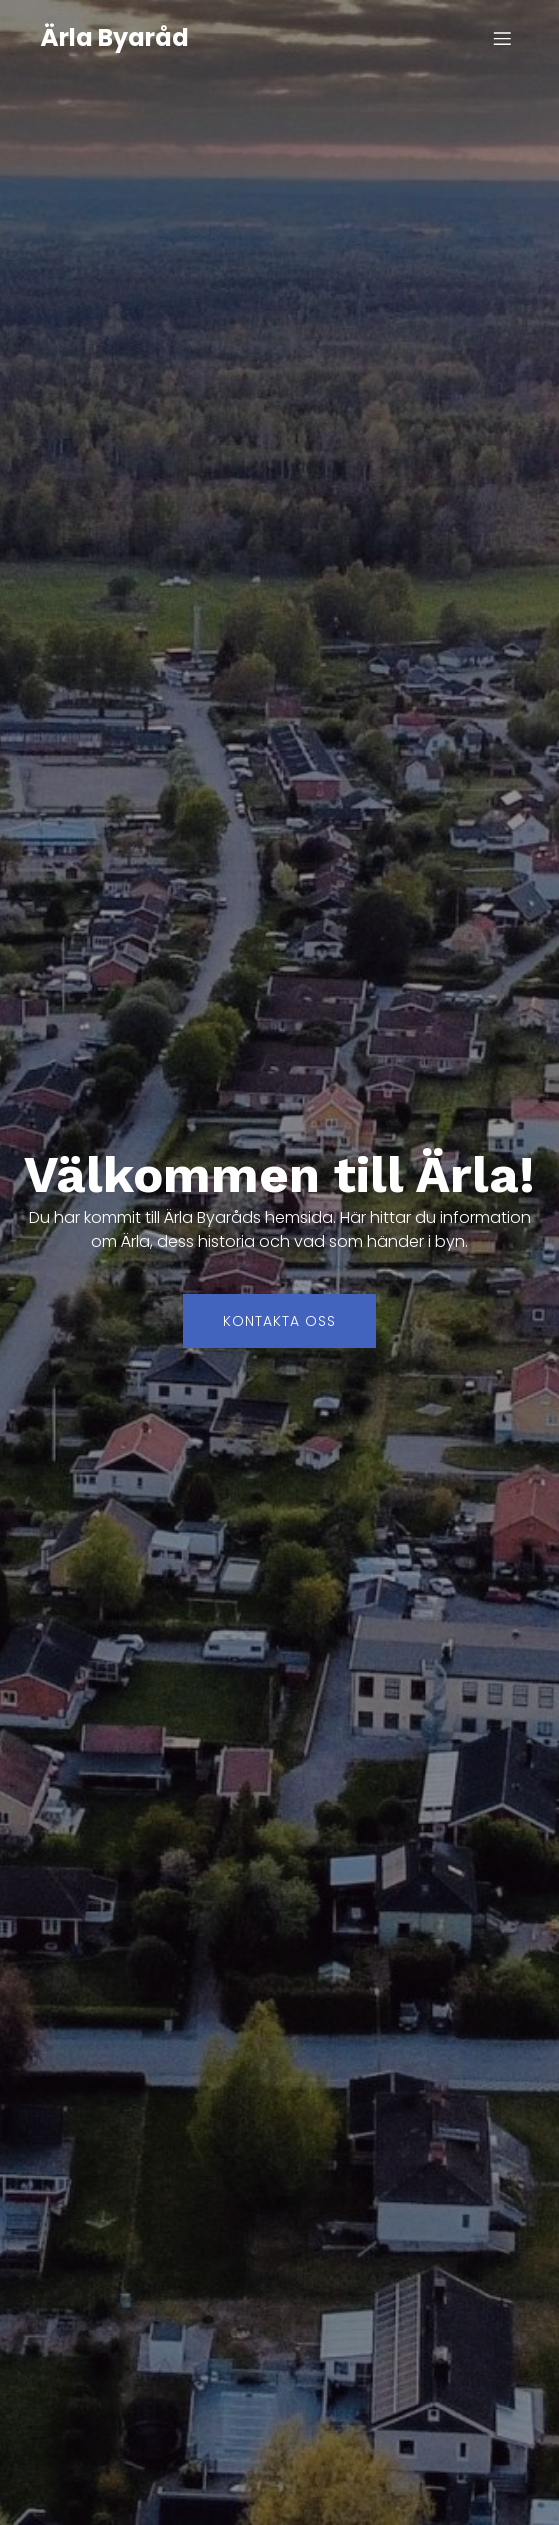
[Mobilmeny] (502, 38)
